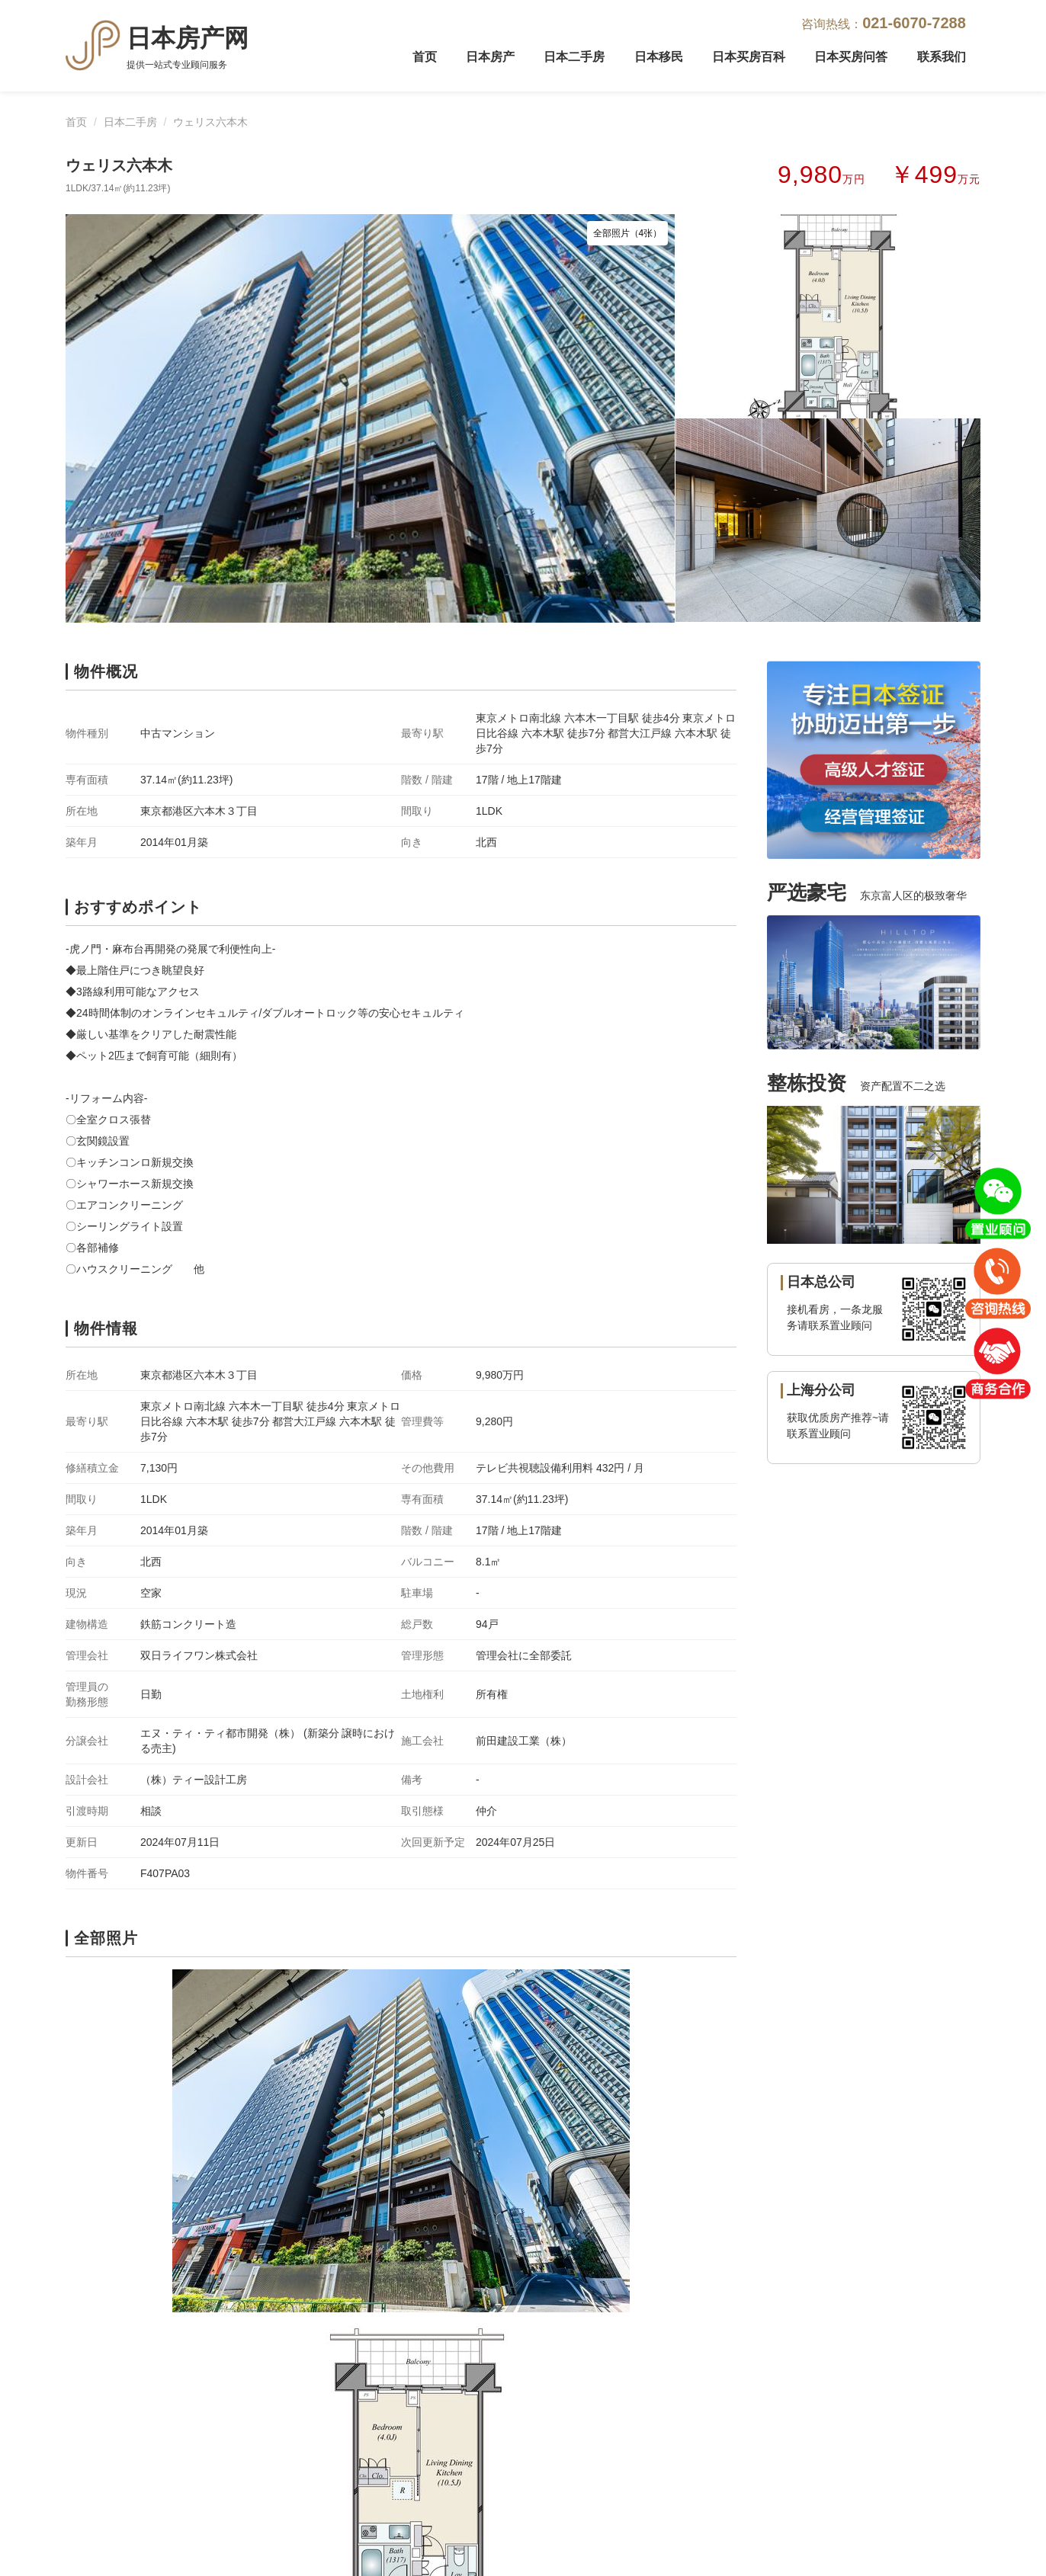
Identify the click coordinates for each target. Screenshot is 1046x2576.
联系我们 (941, 56)
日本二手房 (574, 56)
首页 (424, 56)
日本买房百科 (748, 56)
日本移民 (658, 56)
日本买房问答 (850, 56)
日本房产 (490, 56)
